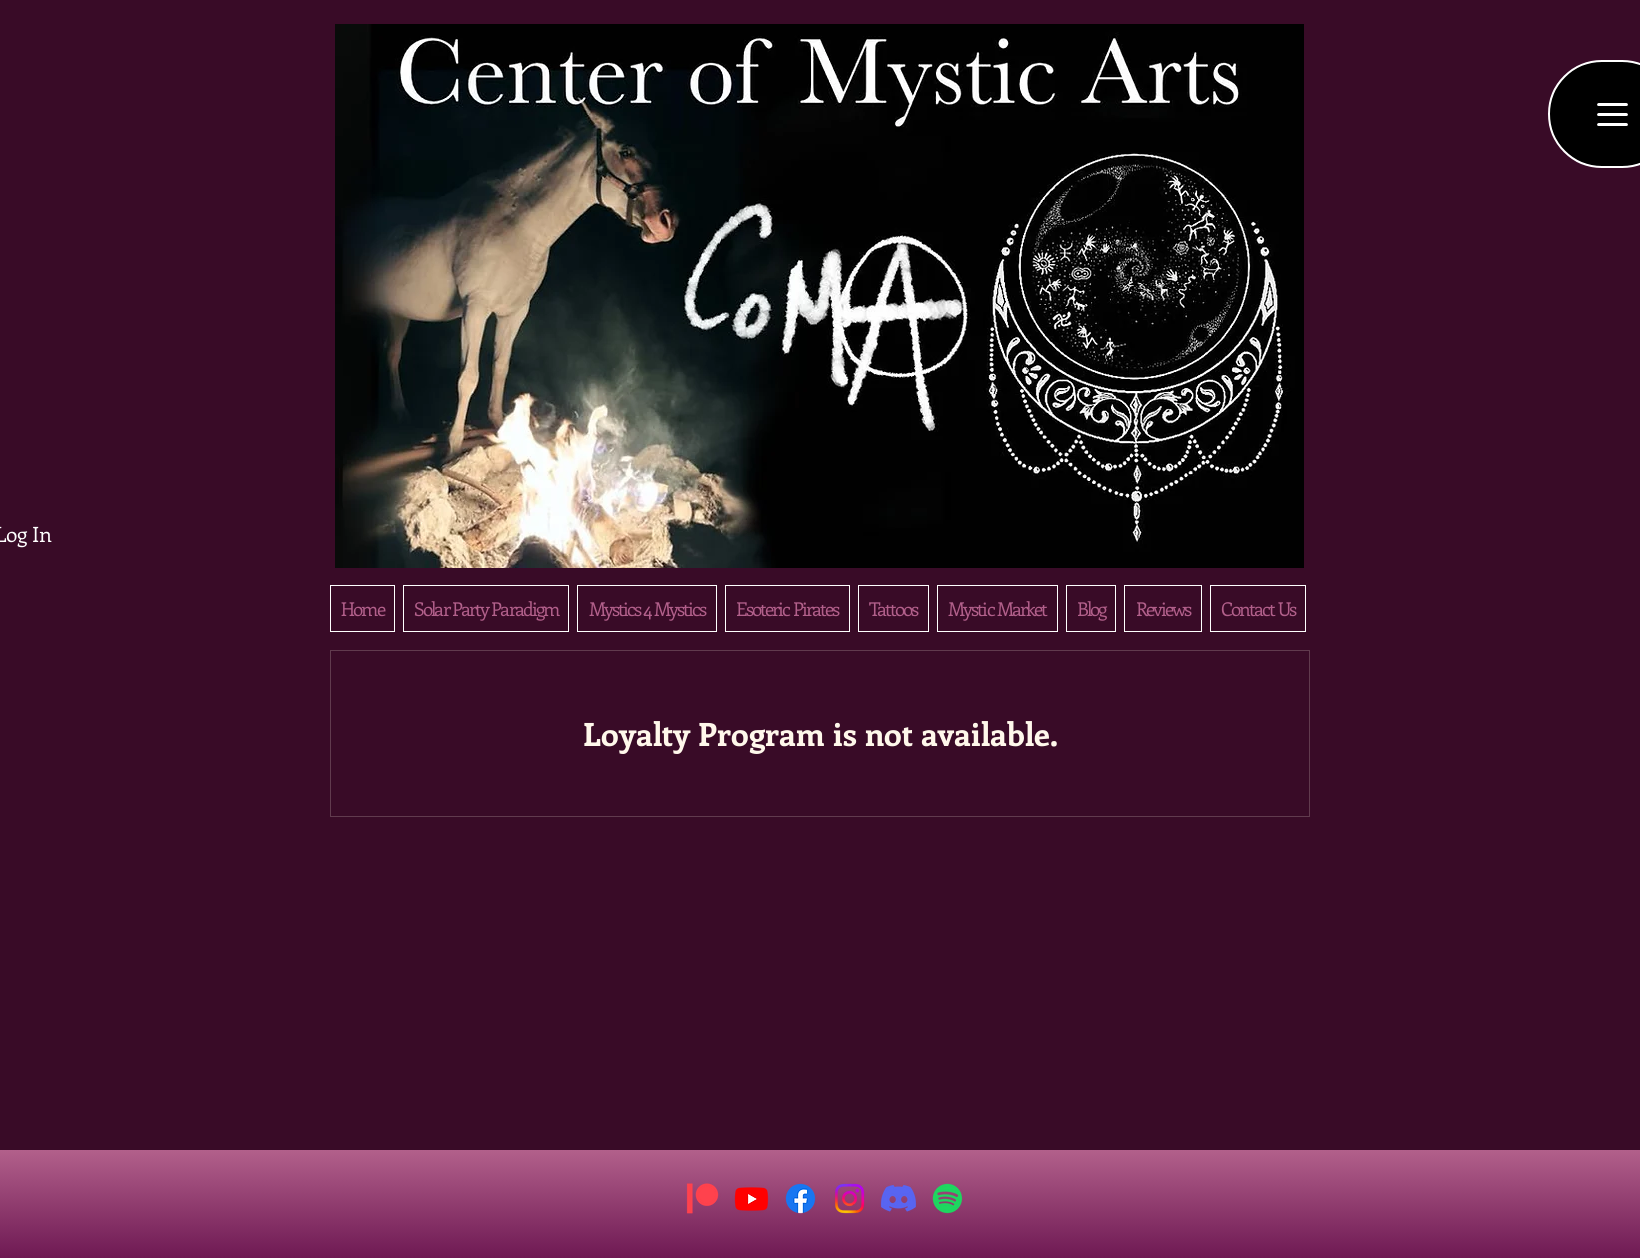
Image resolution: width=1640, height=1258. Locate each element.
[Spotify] (947, 1198)
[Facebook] (800, 1198)
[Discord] (898, 1198)
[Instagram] (849, 1198)
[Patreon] (702, 1198)
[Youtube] (751, 1198)
